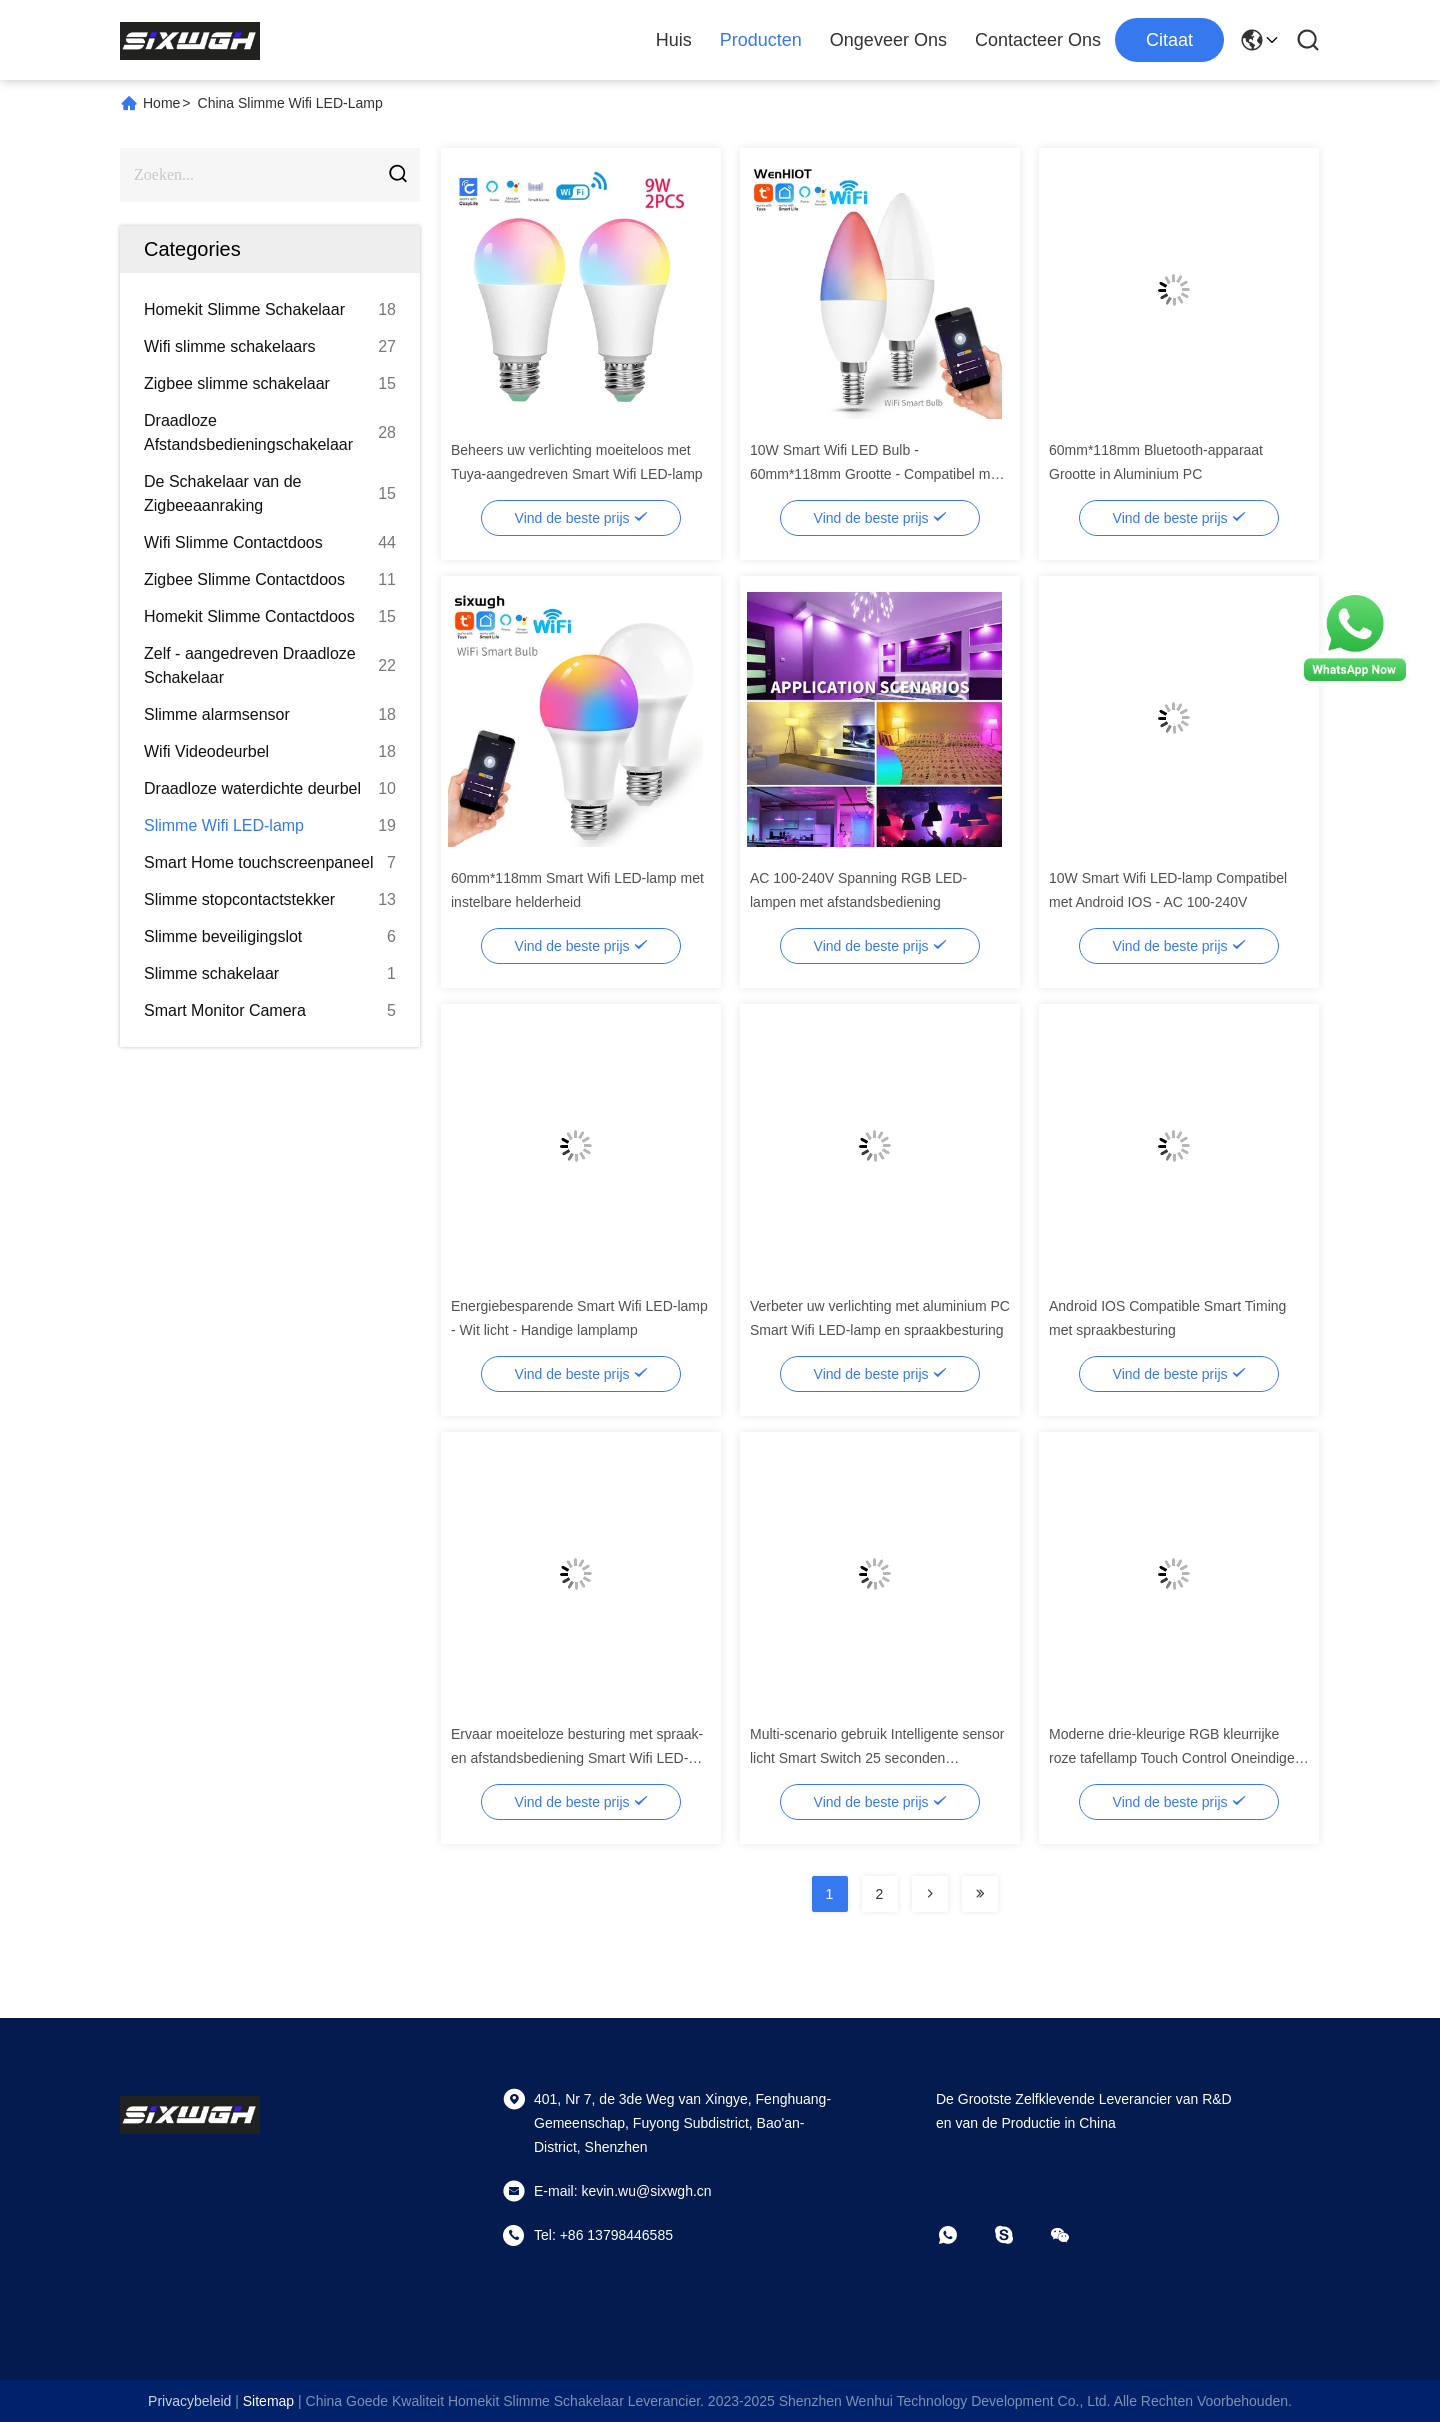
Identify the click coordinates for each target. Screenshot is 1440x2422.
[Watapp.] (962, 2235)
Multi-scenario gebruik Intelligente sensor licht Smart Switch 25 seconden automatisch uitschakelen (877, 1758)
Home (161, 103)
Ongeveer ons (888, 40)
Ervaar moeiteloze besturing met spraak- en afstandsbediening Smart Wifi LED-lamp (577, 1758)
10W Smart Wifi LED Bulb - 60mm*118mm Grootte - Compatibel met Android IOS (876, 474)
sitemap (268, 2401)
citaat (1169, 40)
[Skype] (1018, 2235)
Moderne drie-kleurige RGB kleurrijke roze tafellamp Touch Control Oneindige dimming (1172, 1758)
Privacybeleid (189, 2401)
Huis (674, 40)
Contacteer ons (1038, 40)
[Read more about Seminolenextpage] (930, 1894)
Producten (761, 40)
